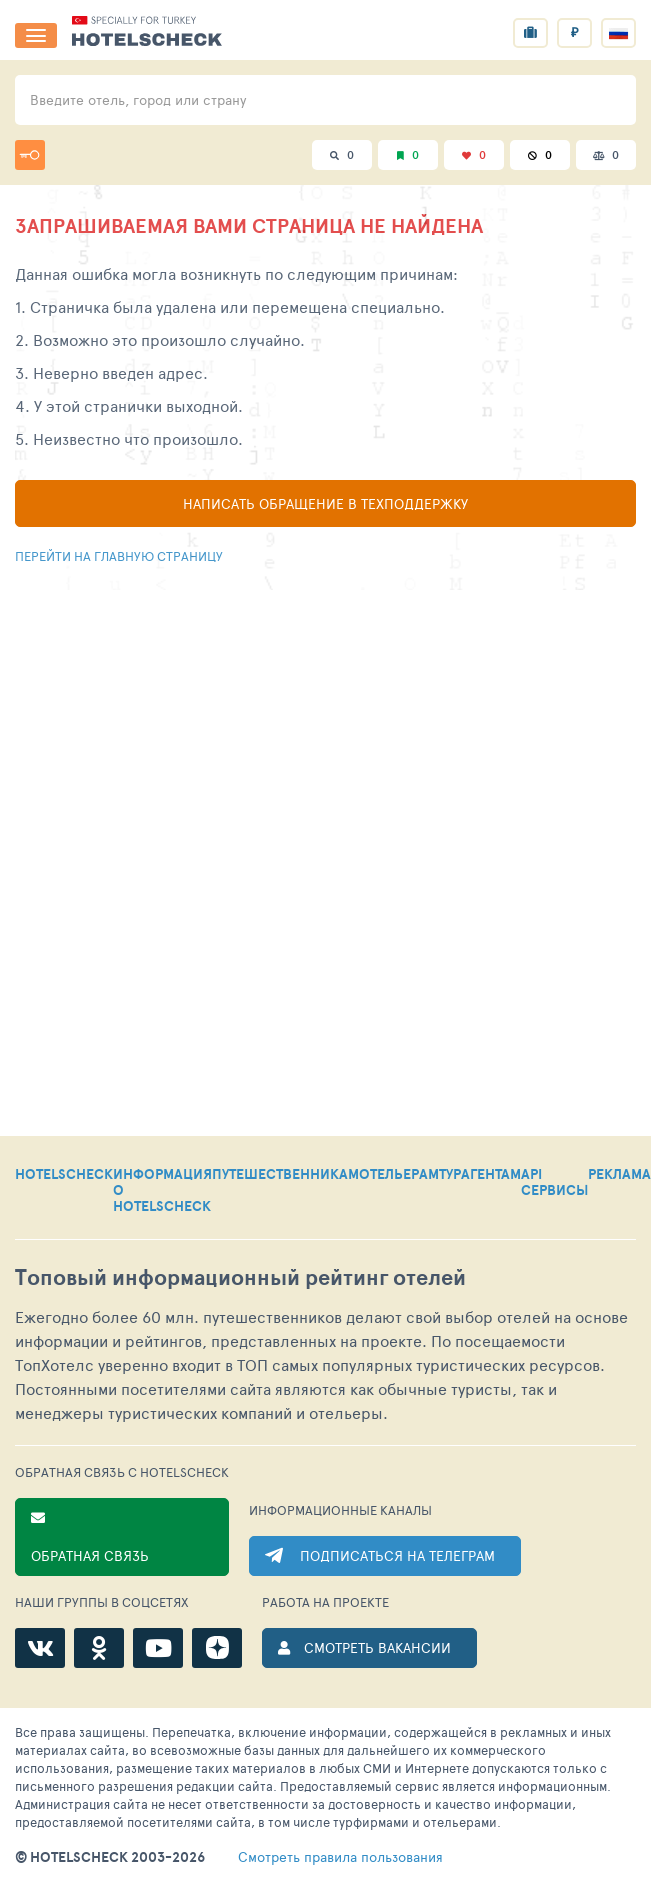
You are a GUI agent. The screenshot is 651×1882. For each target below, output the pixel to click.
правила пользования (340, 1857)
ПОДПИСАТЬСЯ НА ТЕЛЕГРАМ (397, 1555)
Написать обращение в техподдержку (325, 503)
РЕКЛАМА (619, 1175)
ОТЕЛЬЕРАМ (399, 1175)
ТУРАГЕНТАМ (480, 1175)
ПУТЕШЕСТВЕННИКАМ (285, 1175)
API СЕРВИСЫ (554, 1183)
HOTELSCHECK (64, 1175)
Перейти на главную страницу (119, 556)
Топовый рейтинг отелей (240, 1277)
